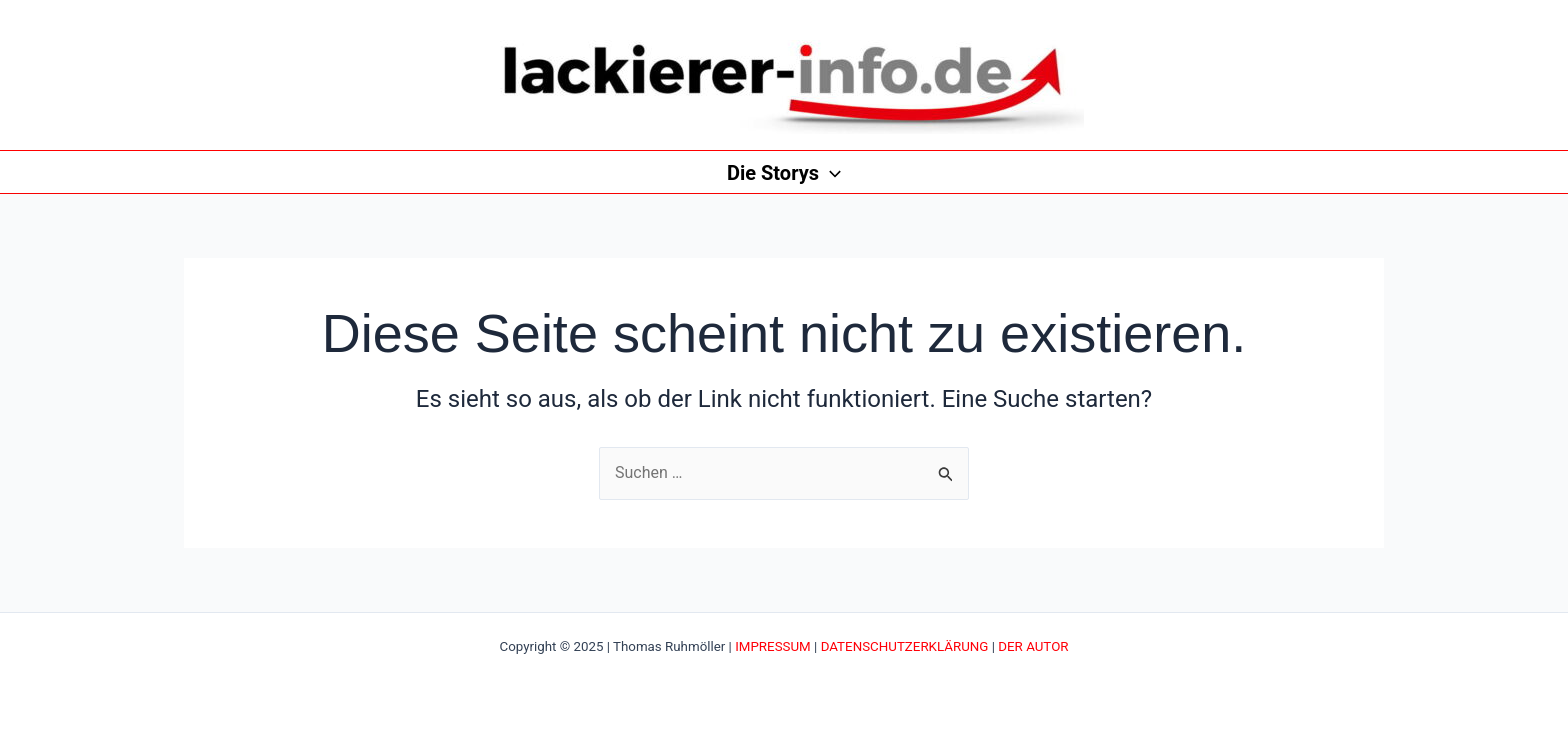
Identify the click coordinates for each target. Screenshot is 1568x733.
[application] (830, 173)
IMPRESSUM (773, 646)
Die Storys (784, 173)
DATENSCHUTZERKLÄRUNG (905, 646)
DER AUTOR (1033, 646)
